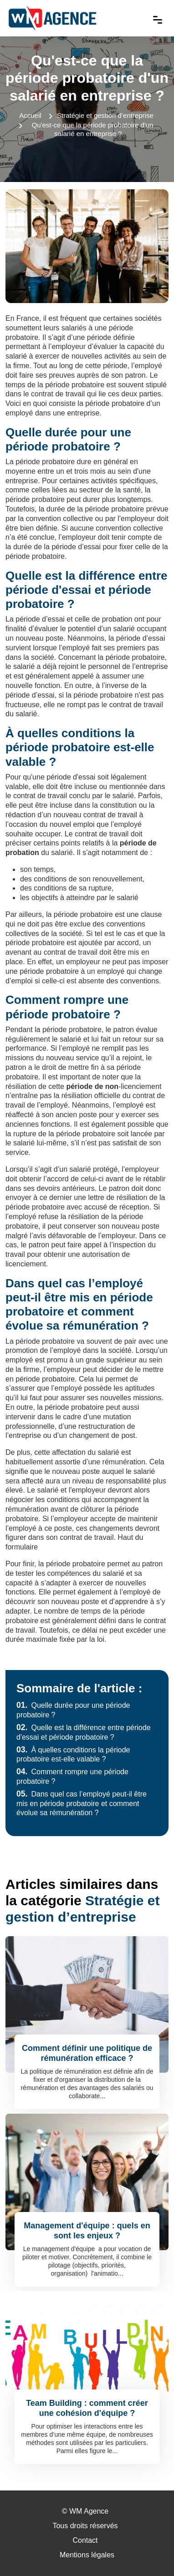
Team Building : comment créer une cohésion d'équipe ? (87, 2408)
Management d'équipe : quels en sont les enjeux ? (87, 2230)
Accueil (30, 115)
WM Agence (88, 2511)
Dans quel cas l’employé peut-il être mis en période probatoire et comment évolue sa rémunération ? (81, 1803)
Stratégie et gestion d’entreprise (105, 115)
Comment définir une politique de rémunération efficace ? (87, 2053)
